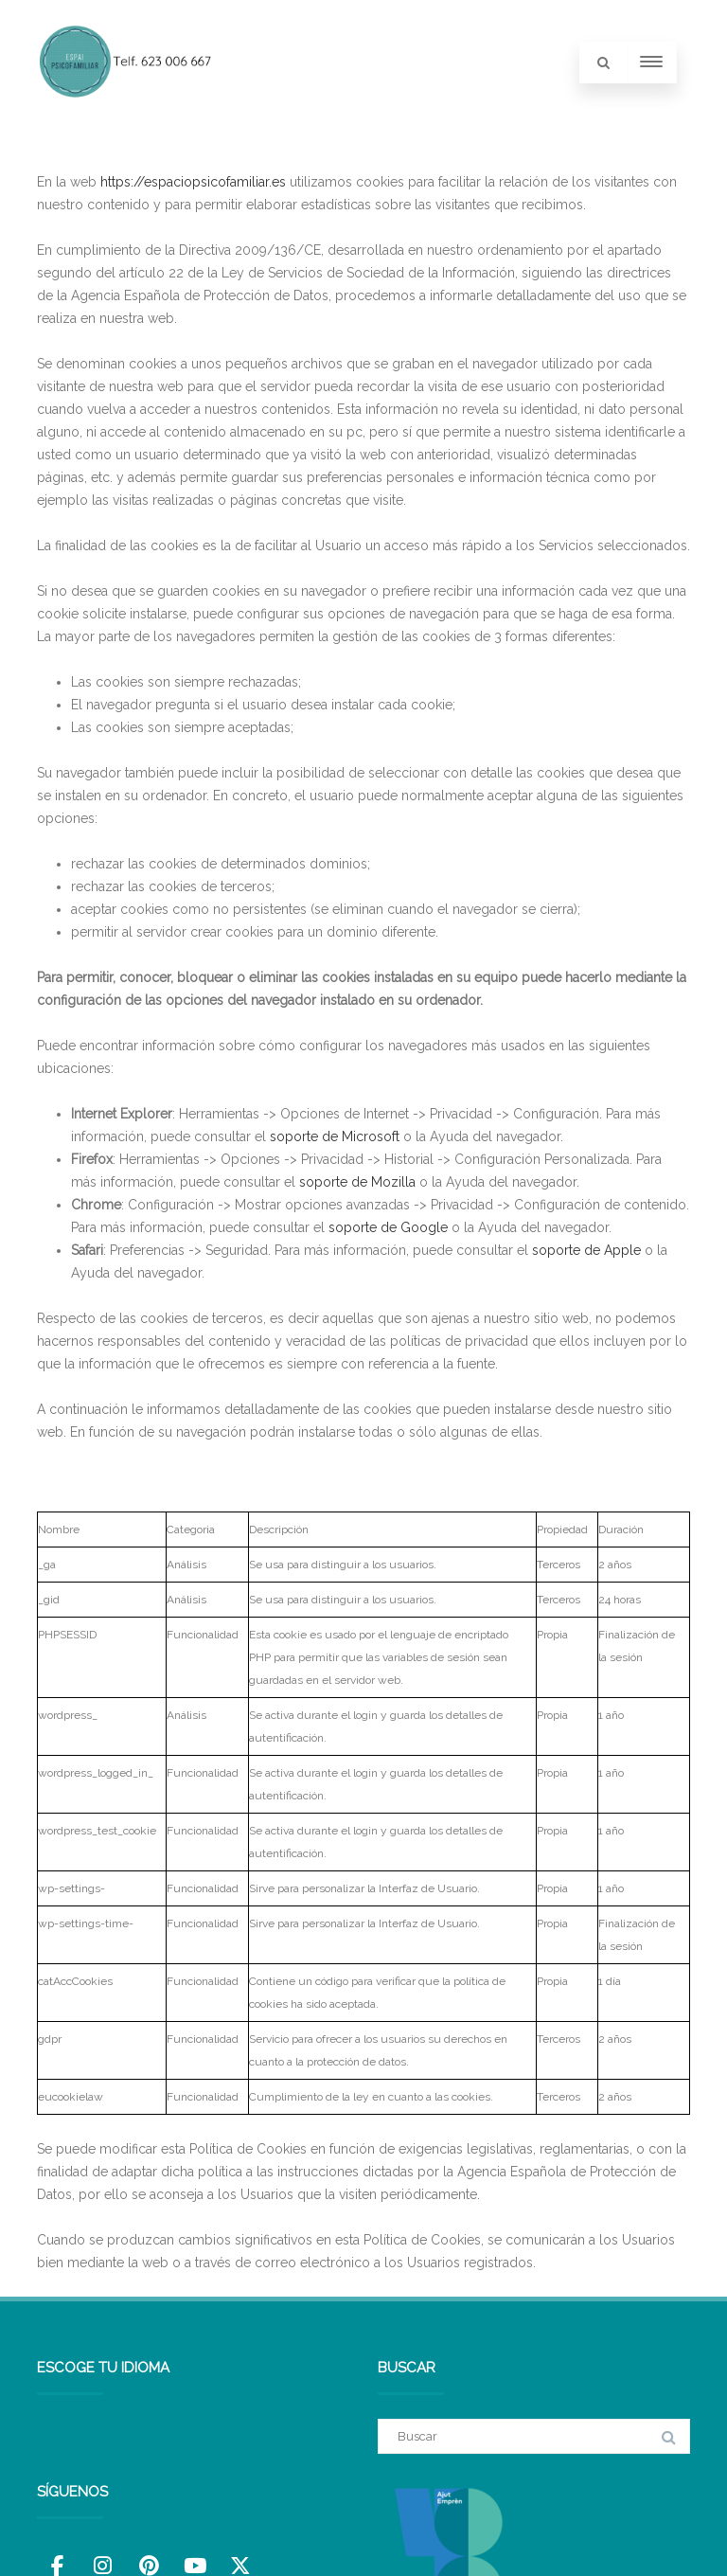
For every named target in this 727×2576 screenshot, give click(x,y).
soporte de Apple (586, 1250)
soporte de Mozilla (357, 1182)
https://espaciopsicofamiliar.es (193, 181)
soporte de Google (388, 1227)
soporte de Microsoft (334, 1136)
